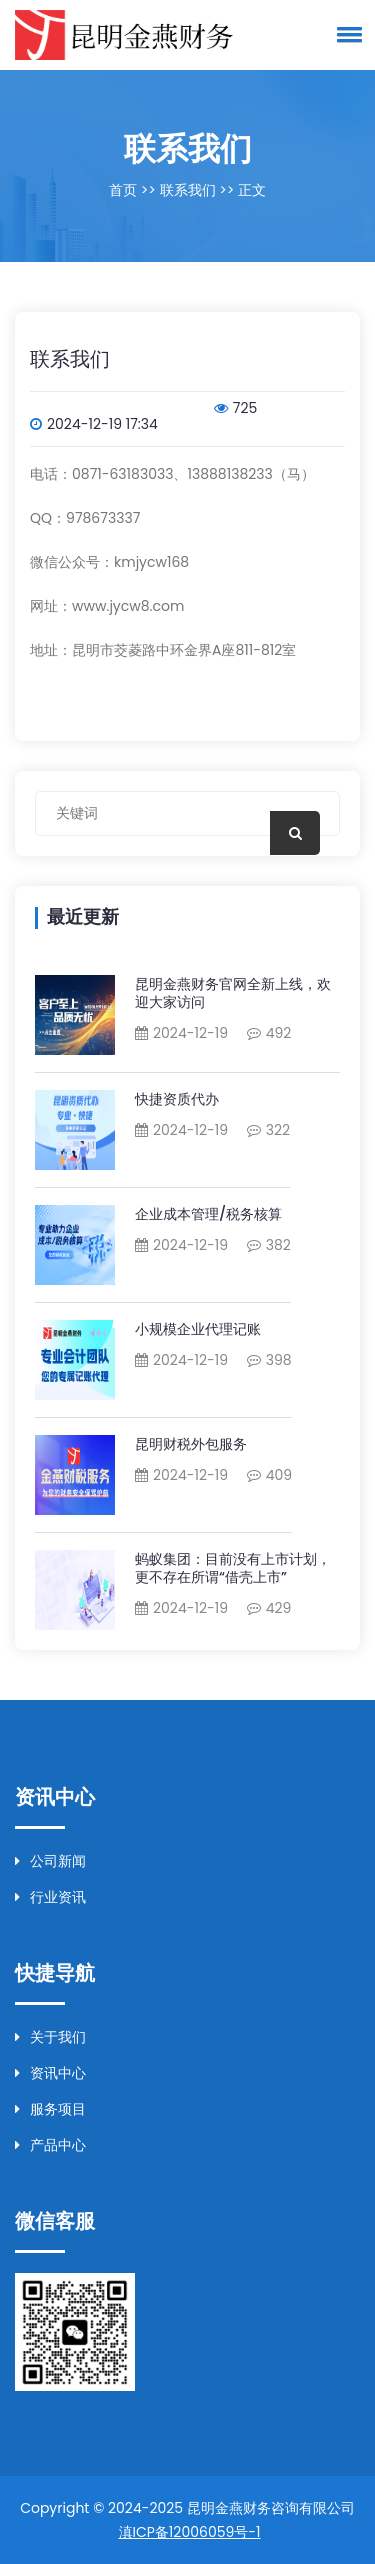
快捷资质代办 (177, 1099)
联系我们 (188, 190)
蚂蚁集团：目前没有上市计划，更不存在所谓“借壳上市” (233, 1568)
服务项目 (50, 2109)
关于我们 (50, 2037)
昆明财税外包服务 (191, 1444)
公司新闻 (50, 1861)
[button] (346, 34)
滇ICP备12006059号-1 (190, 2532)
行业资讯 (50, 1897)
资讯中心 (50, 2073)
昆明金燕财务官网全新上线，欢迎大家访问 (233, 993)
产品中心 (50, 2145)
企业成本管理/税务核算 (208, 1214)
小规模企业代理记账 (198, 1329)
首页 (123, 190)
